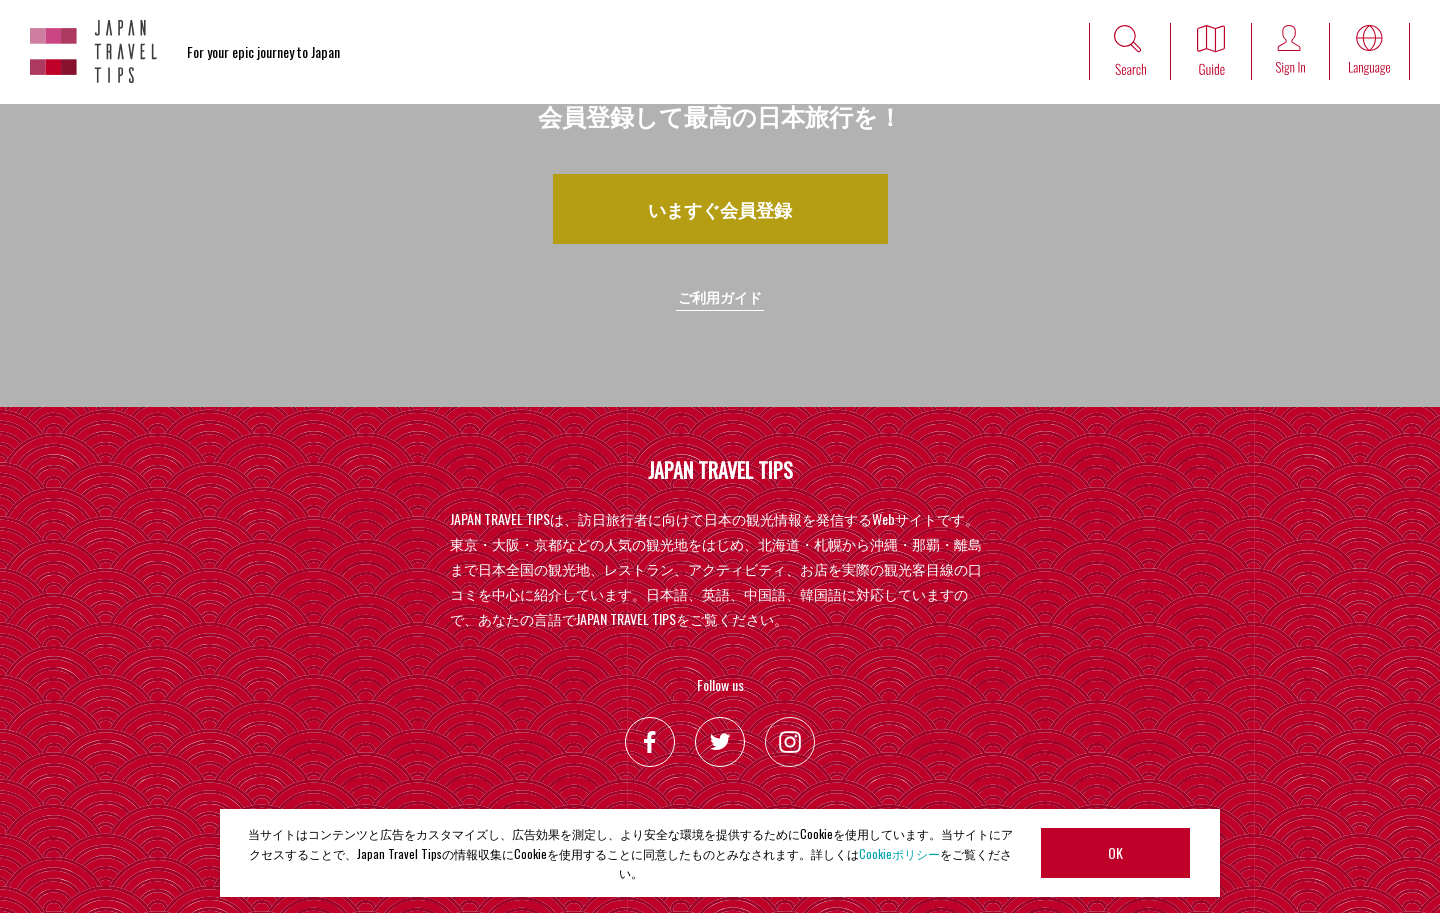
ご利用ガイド (720, 296)
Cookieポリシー (899, 853)
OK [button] (1115, 852)
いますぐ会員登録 (720, 209)
